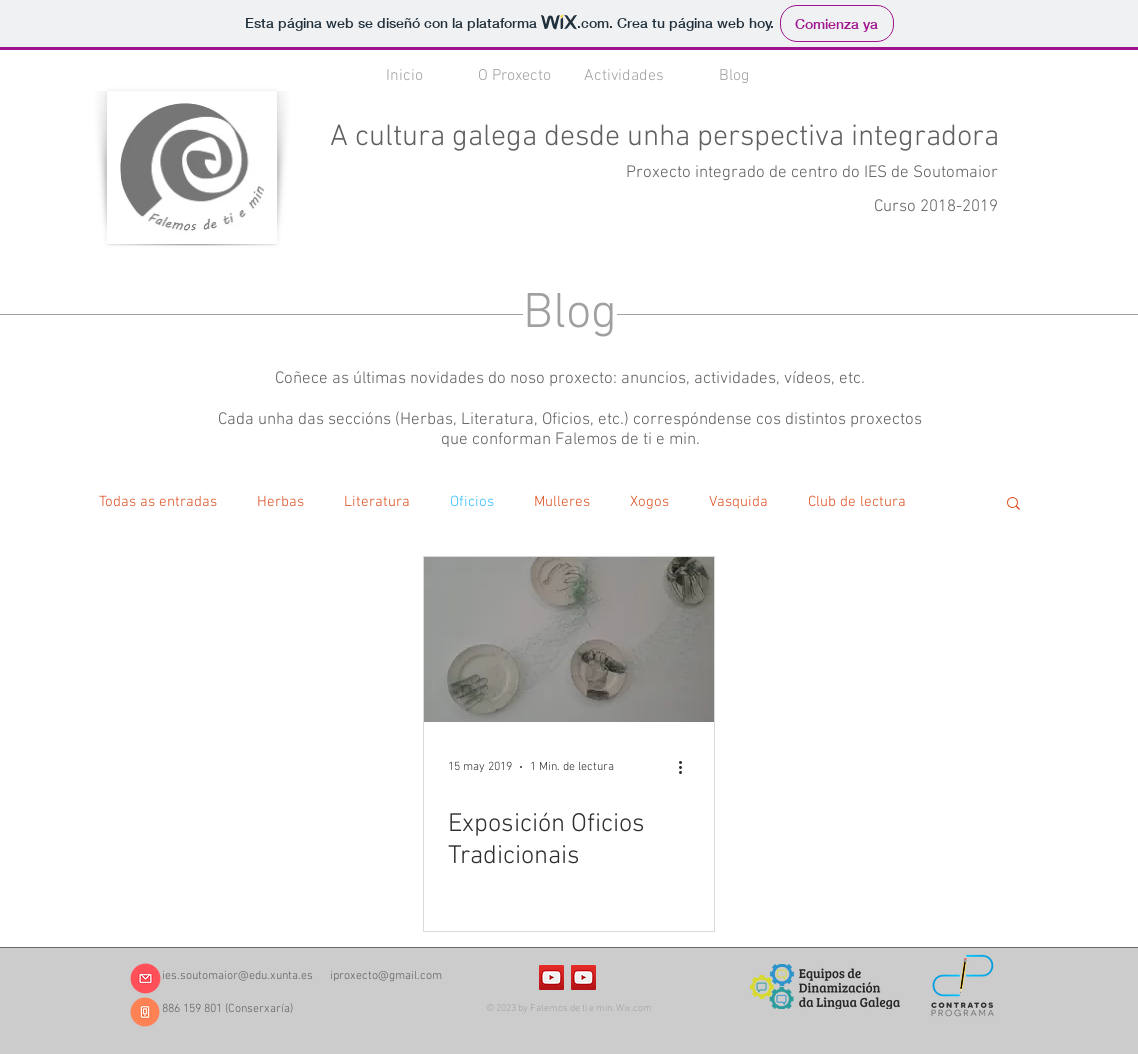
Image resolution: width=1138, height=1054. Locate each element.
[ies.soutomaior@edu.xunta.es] (145, 978)
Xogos (649, 502)
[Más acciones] (687, 767)
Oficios (472, 502)
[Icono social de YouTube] (551, 977)
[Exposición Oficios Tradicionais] (569, 639)
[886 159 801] (145, 1012)
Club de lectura (857, 502)
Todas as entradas (158, 502)
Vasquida (738, 502)
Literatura (377, 502)
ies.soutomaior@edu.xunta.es (237, 976)
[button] (1013, 504)
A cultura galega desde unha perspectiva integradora (664, 137)
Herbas (280, 502)
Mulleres (562, 502)
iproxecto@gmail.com (386, 976)
